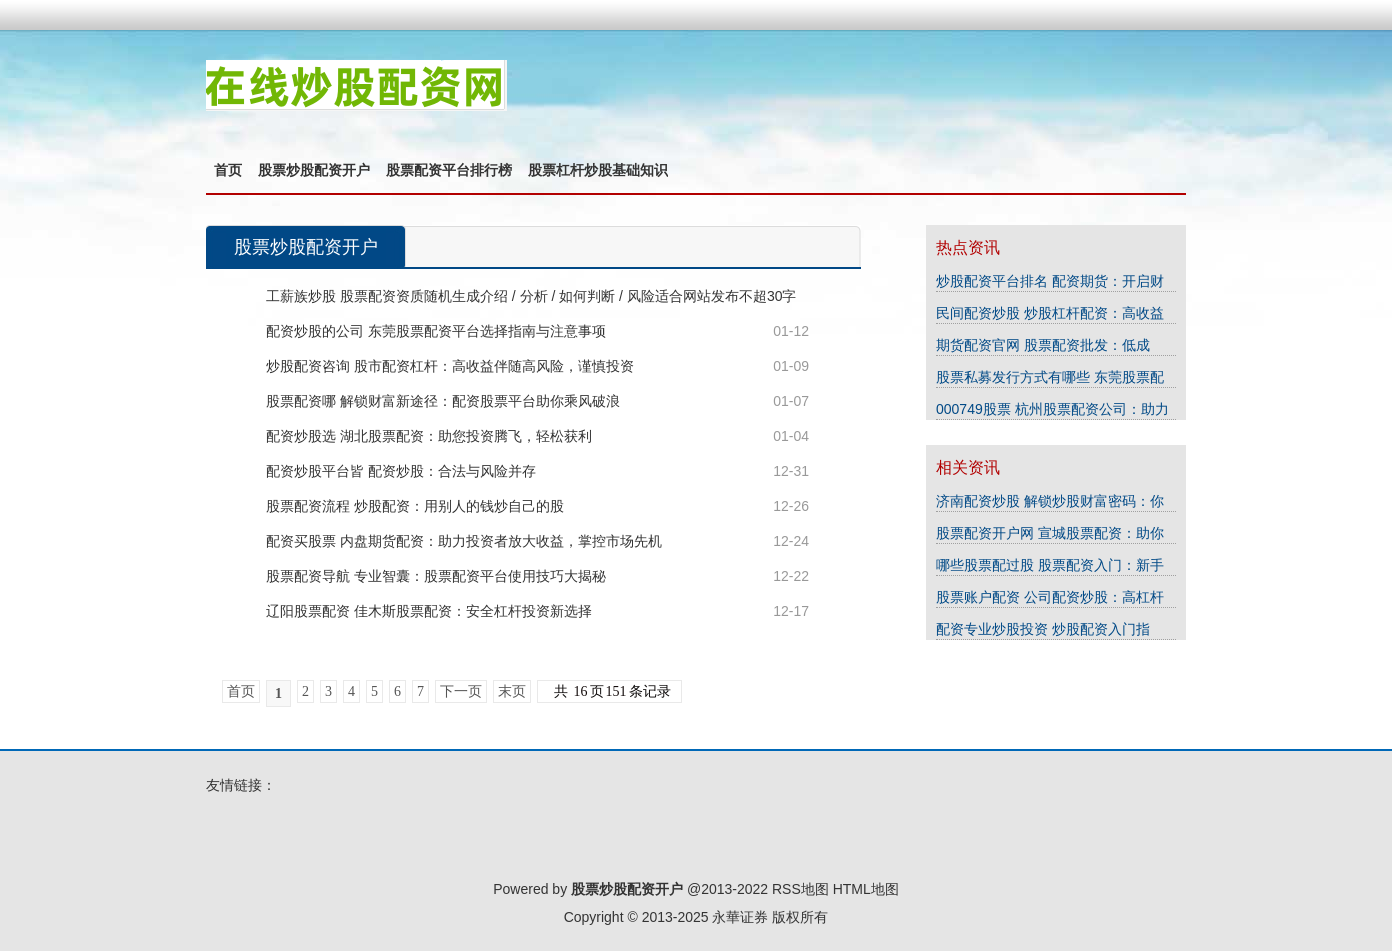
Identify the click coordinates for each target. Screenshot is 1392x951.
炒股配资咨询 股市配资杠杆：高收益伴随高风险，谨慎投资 (450, 366)
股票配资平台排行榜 (449, 170)
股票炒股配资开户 (314, 170)
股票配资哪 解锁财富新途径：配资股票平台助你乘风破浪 (443, 401)
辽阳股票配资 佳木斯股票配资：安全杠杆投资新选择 (429, 611)
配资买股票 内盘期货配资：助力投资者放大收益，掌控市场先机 (464, 541)
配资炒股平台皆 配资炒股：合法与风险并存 (401, 471)
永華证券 (740, 917)
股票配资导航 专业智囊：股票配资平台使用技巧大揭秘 (436, 576)
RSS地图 (800, 889)
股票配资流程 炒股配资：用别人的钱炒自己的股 (415, 506)
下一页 (461, 691)
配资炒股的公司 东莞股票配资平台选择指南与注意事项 (436, 331)
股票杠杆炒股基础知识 (598, 170)
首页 (228, 170)
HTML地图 (866, 889)
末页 (512, 691)
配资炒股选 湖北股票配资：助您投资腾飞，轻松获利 (429, 436)
